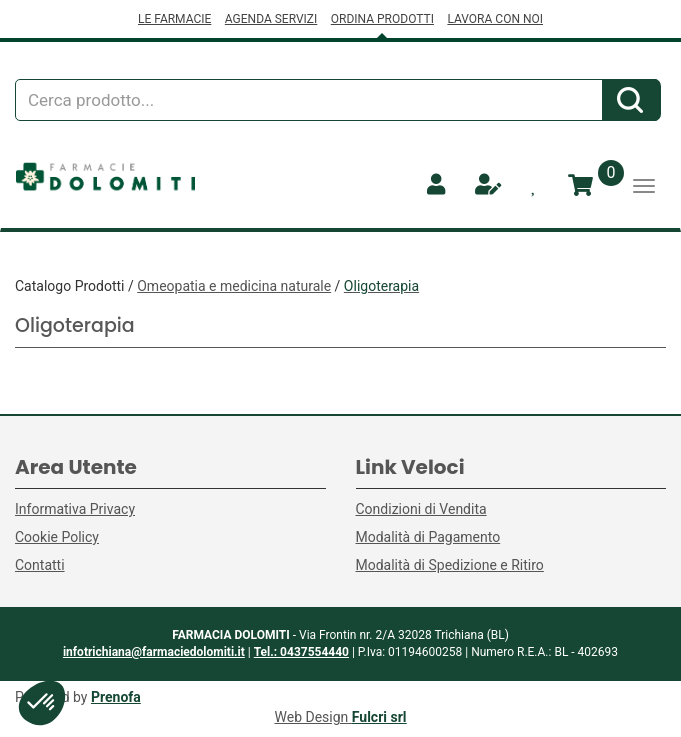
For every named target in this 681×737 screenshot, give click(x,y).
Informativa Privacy (75, 509)
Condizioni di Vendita (421, 509)
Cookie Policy (57, 537)
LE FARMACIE (174, 19)
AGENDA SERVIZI (271, 19)
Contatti (40, 565)
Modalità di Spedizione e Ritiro (450, 565)
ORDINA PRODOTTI (382, 19)
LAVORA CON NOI (495, 19)
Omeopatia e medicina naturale (234, 286)
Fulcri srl (379, 717)
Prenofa (116, 697)
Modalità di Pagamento (428, 537)
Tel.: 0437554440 (301, 652)
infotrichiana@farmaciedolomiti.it (154, 652)
